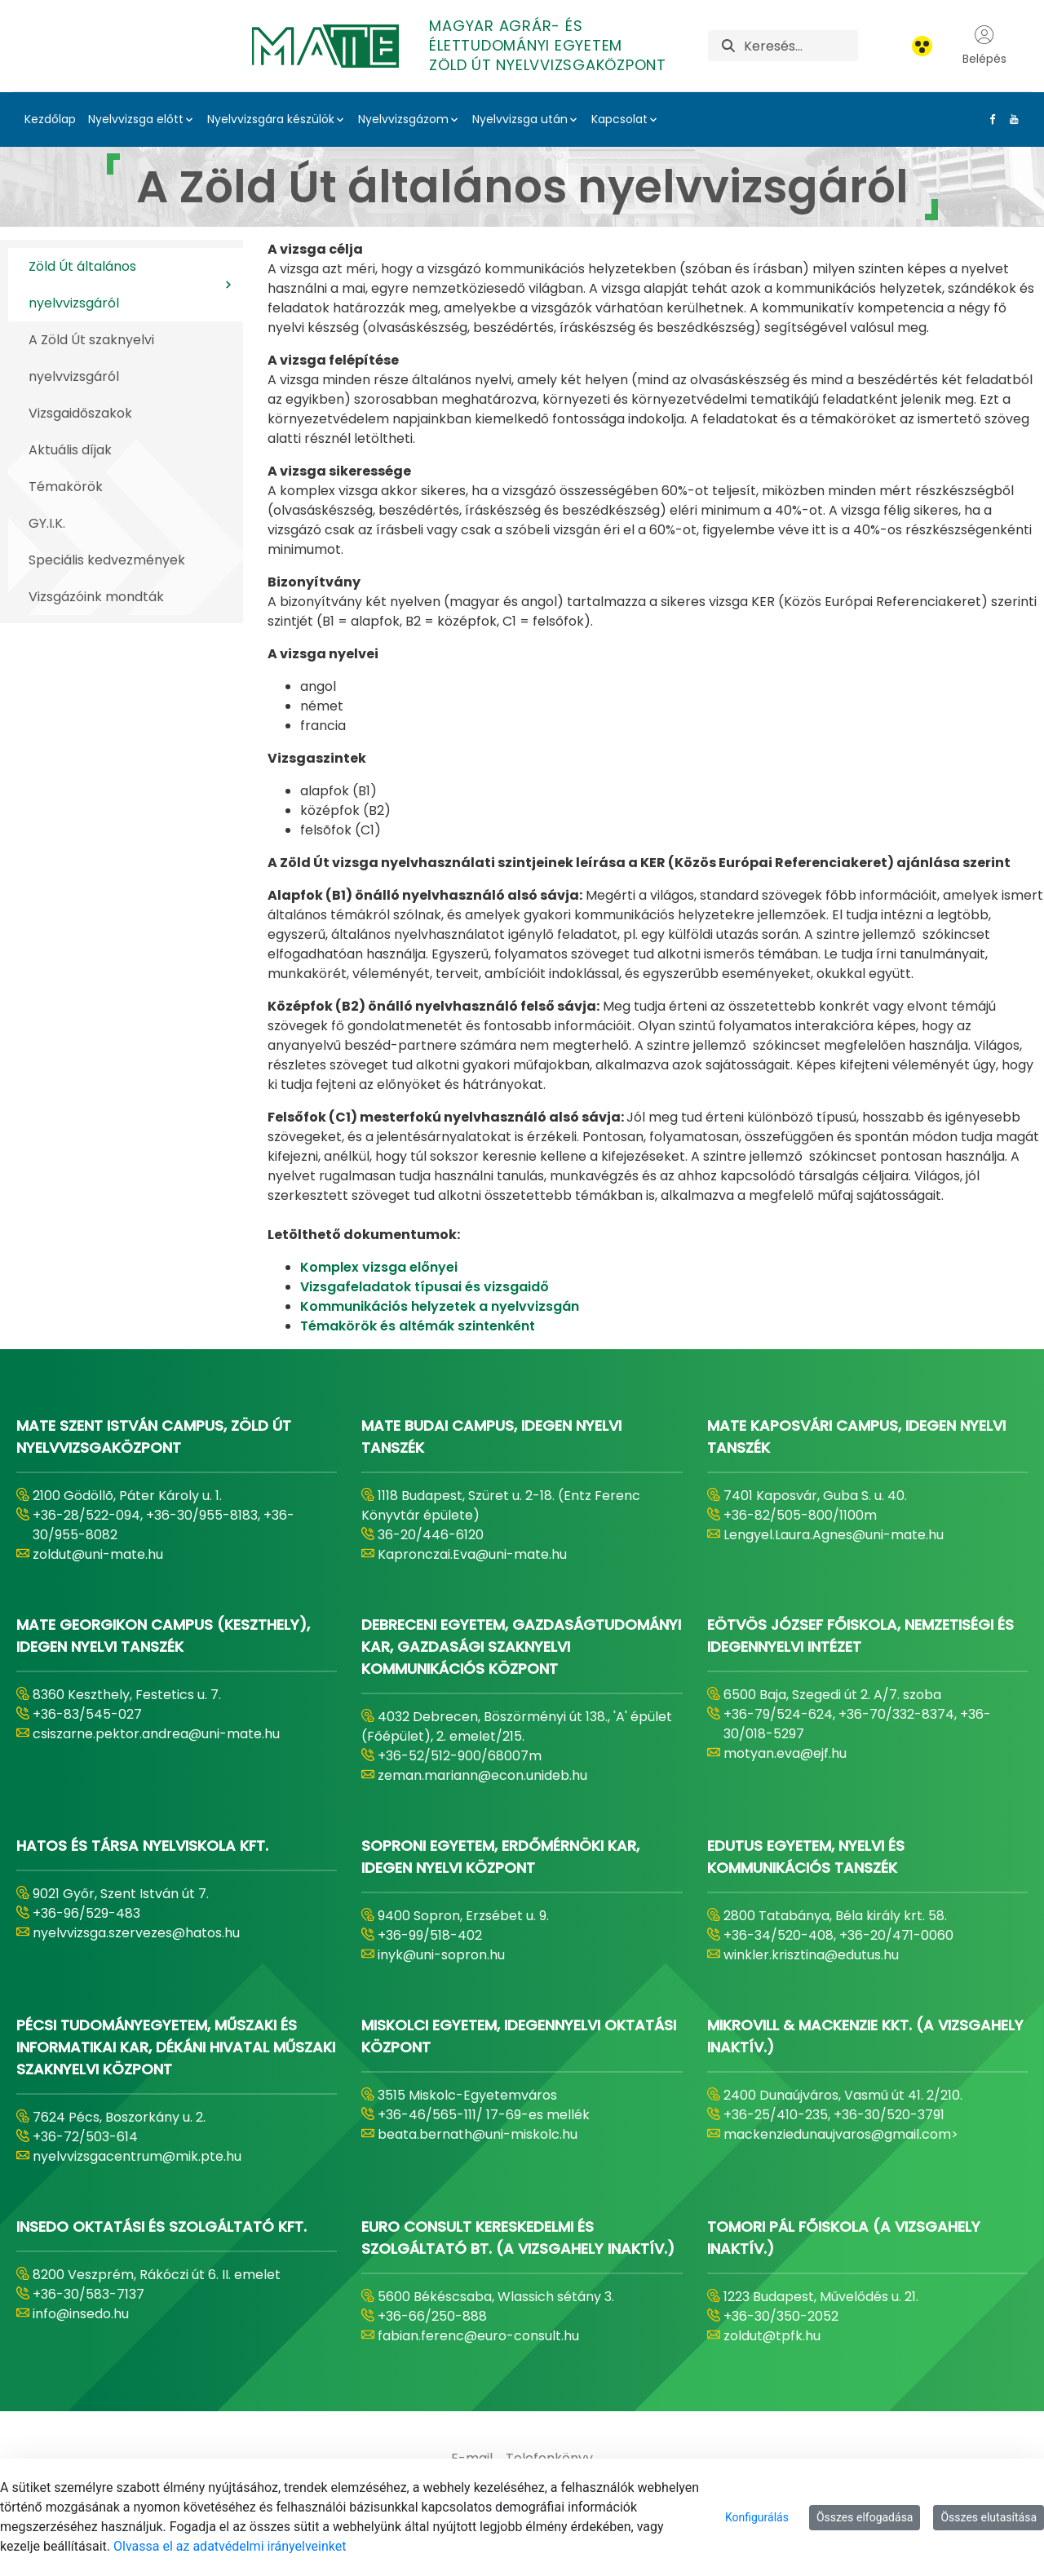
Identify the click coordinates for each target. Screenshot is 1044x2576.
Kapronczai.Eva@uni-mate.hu (472, 1554)
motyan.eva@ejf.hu (785, 1753)
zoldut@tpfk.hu (772, 2335)
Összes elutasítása (988, 2517)
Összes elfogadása (865, 2517)
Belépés (984, 45)
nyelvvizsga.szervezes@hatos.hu (136, 1932)
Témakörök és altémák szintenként (417, 1326)
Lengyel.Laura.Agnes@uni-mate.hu (833, 1534)
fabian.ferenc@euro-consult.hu (478, 2335)
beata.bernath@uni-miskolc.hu (477, 2134)
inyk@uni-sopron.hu (441, 1954)
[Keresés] (800, 45)
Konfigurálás (757, 2517)
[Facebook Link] (989, 119)
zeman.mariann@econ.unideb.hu (482, 1775)
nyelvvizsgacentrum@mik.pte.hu (137, 2156)
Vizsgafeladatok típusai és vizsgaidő (424, 1286)
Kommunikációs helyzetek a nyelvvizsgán (439, 1306)
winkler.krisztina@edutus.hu (811, 1954)
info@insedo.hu (81, 2313)
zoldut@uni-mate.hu (98, 1554)
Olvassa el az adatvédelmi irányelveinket (229, 2546)
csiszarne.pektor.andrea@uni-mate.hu (156, 1733)
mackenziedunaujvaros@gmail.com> (840, 2134)
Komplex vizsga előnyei (380, 1267)
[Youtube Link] (1011, 119)
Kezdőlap (50, 119)
